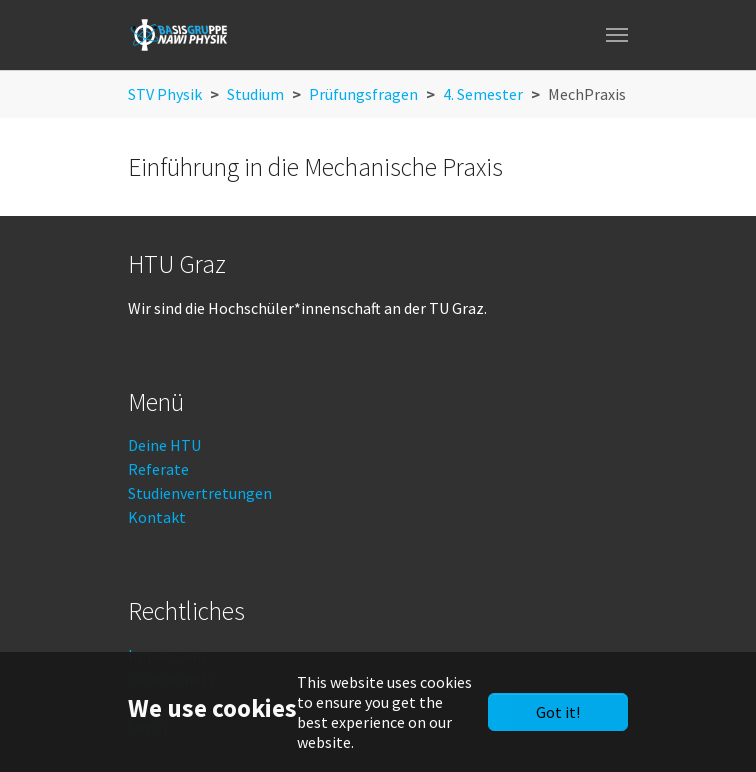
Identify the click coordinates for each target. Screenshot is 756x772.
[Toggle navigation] (617, 35)
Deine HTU (164, 445)
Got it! (558, 712)
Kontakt (157, 517)
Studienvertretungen (200, 493)
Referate (158, 469)
